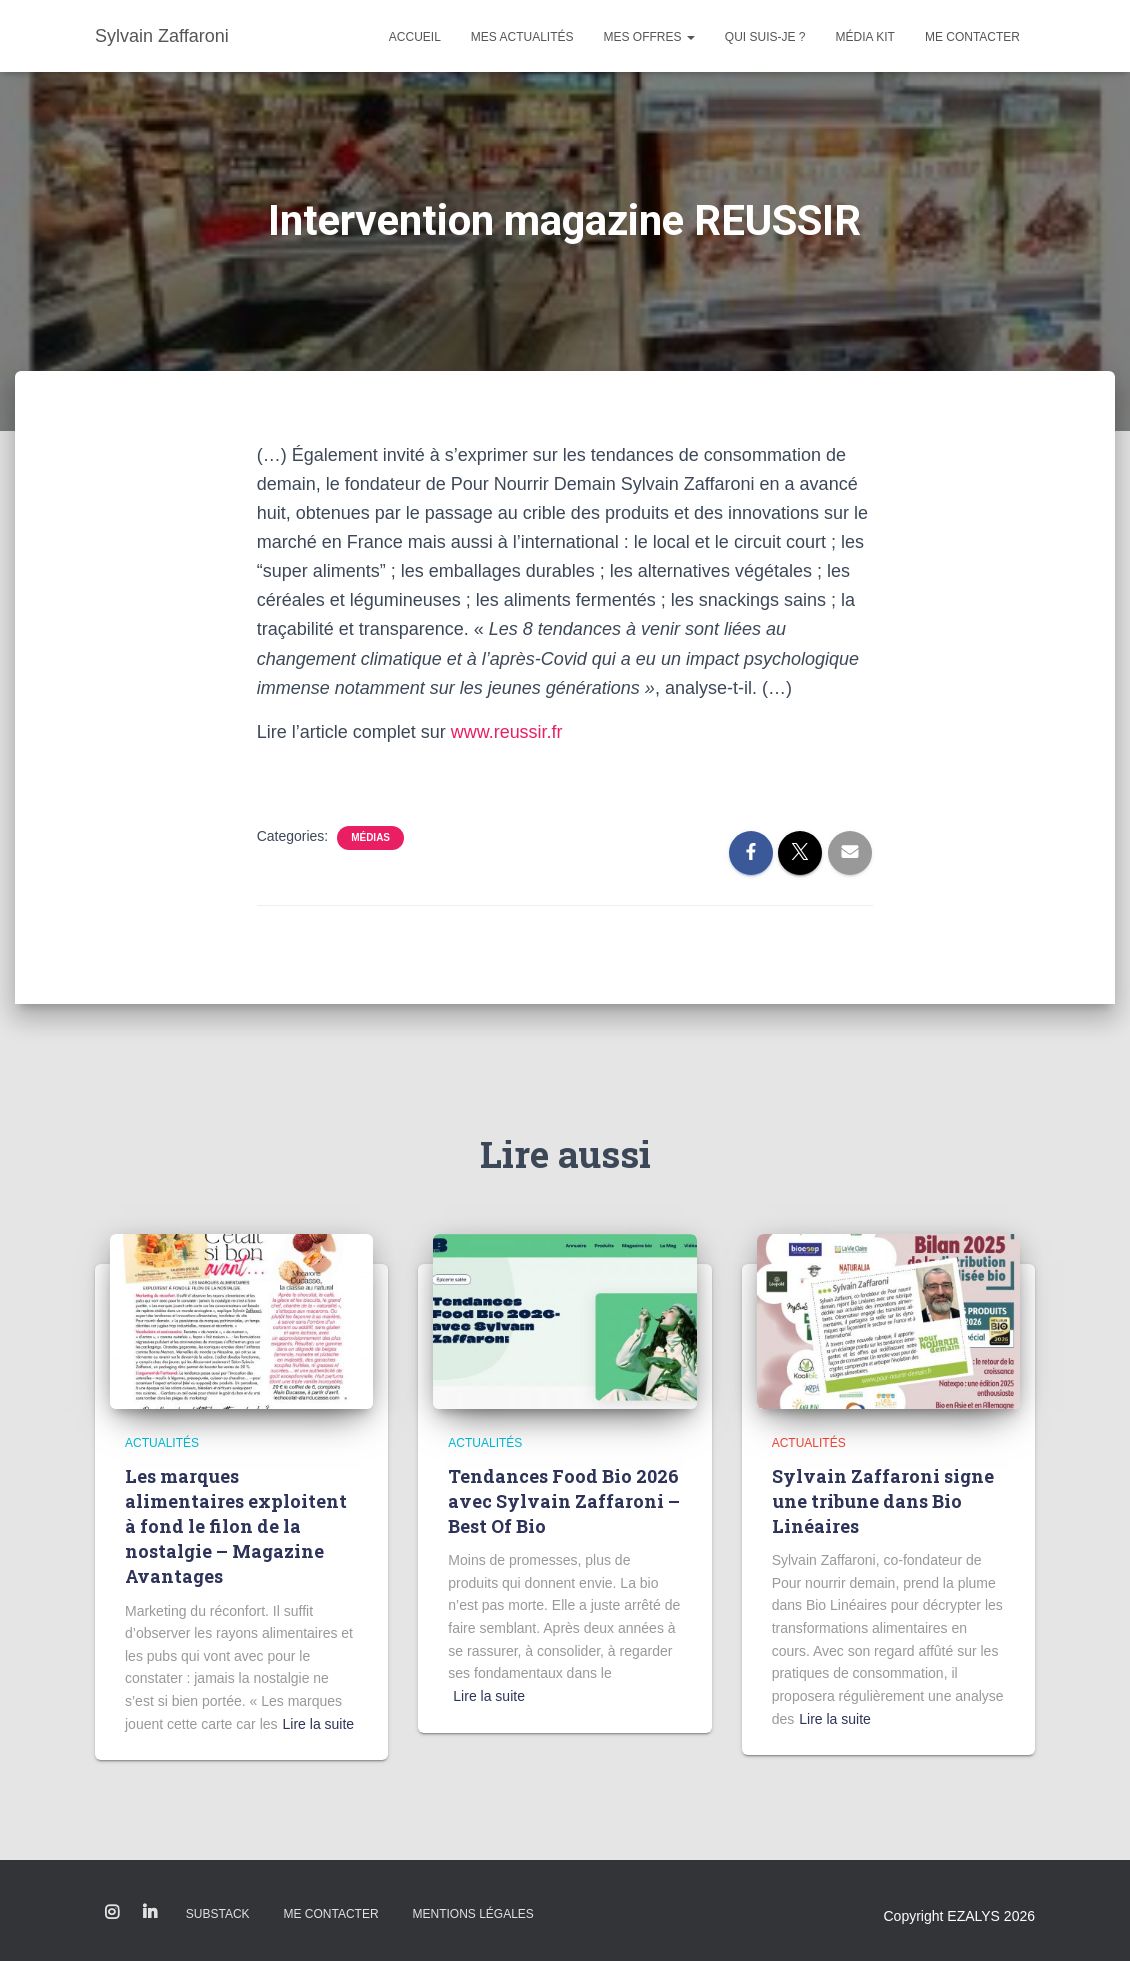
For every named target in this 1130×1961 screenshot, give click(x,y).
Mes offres (649, 37)
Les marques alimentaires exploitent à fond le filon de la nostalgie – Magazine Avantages (236, 1526)
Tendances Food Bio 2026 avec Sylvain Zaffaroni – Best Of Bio (564, 1501)
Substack (218, 1914)
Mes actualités (522, 37)
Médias (370, 837)
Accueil (415, 37)
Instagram (112, 1913)
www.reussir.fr (507, 732)
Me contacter (972, 37)
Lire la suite (319, 1724)
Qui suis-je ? (765, 37)
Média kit (865, 37)
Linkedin (150, 1913)
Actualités (162, 1443)
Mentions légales (472, 1914)
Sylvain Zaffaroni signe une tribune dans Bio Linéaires (883, 1501)
